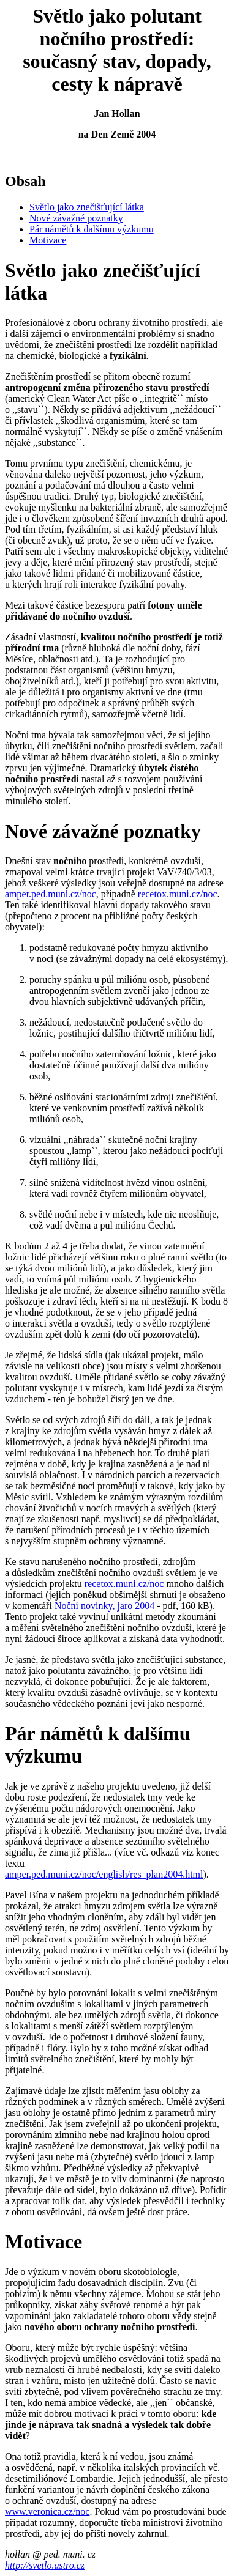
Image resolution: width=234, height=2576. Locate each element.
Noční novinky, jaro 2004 (104, 1606)
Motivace (47, 240)
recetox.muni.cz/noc (177, 894)
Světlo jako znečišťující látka (86, 207)
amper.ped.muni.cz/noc (50, 894)
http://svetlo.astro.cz (45, 2565)
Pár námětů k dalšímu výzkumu (91, 229)
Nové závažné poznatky (76, 218)
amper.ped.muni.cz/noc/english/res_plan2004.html (104, 1874)
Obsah (25, 181)
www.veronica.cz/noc (47, 2511)
